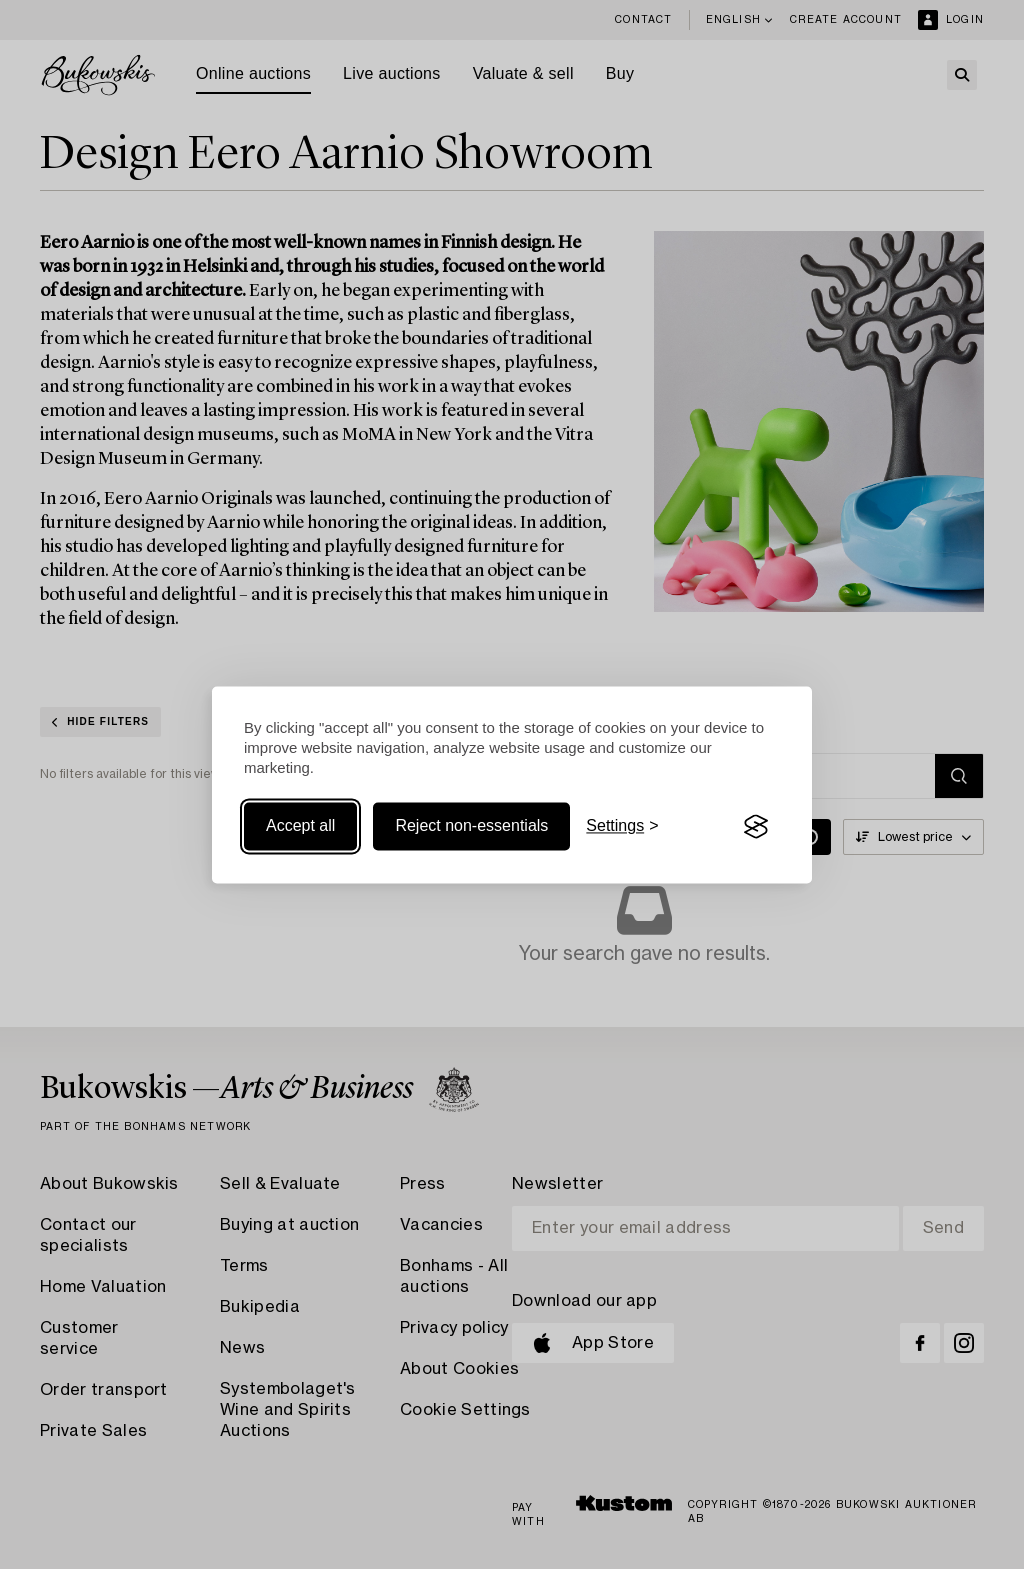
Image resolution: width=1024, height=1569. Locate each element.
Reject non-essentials (471, 826)
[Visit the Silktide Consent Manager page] (756, 827)
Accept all (300, 826)
